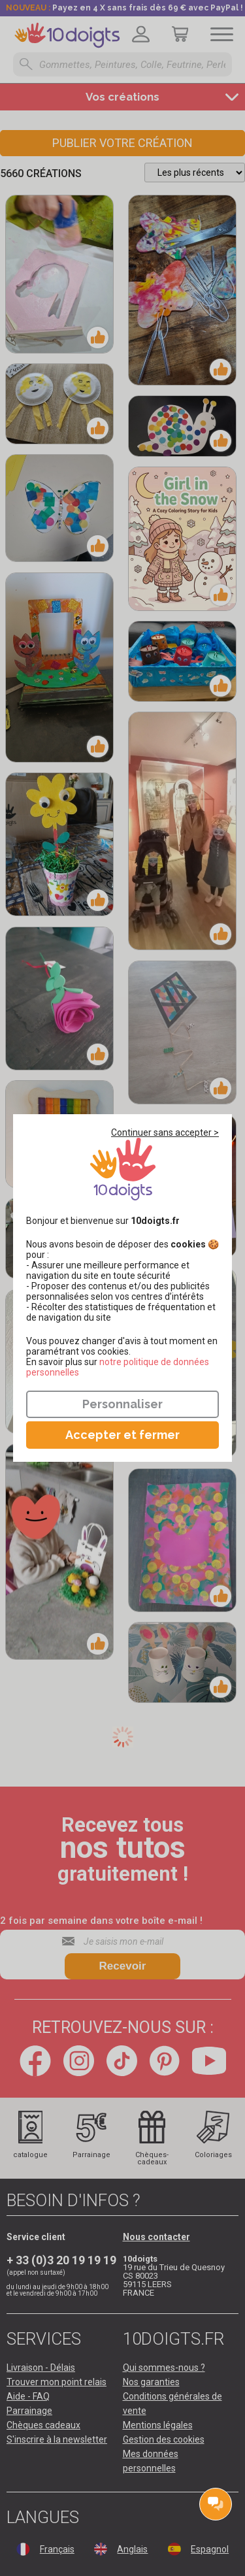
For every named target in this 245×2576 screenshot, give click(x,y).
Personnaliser (122, 1404)
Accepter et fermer (122, 1435)
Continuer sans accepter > (165, 1132)
